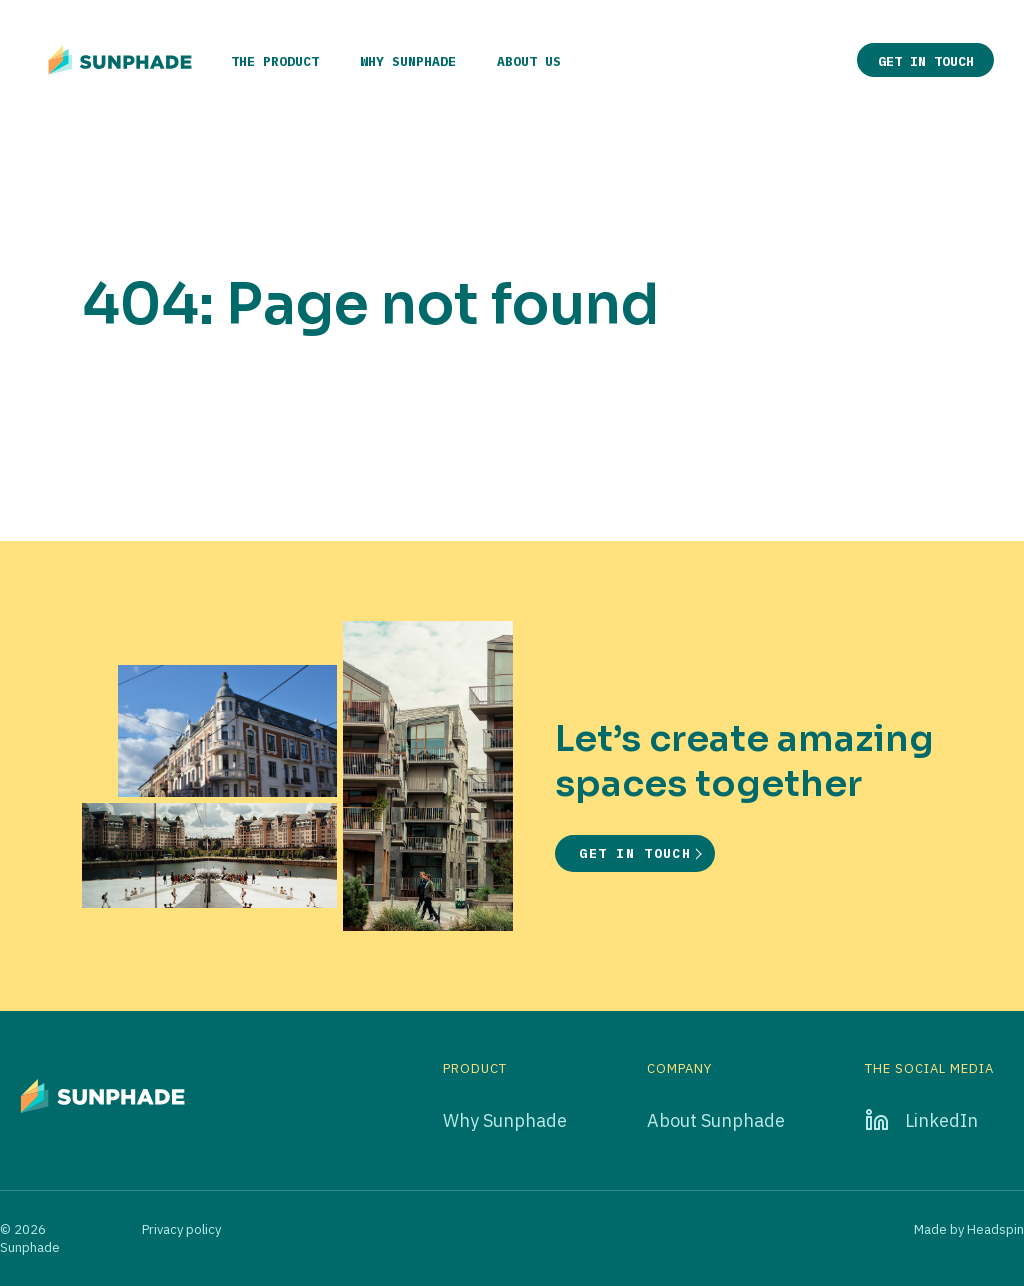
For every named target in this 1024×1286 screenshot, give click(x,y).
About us (529, 61)
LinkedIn (941, 1120)
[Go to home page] (120, 60)
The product (275, 61)
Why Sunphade (408, 61)
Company (679, 1069)
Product (475, 1069)
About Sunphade (716, 1120)
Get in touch (926, 61)
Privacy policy (181, 1229)
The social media (929, 1069)
